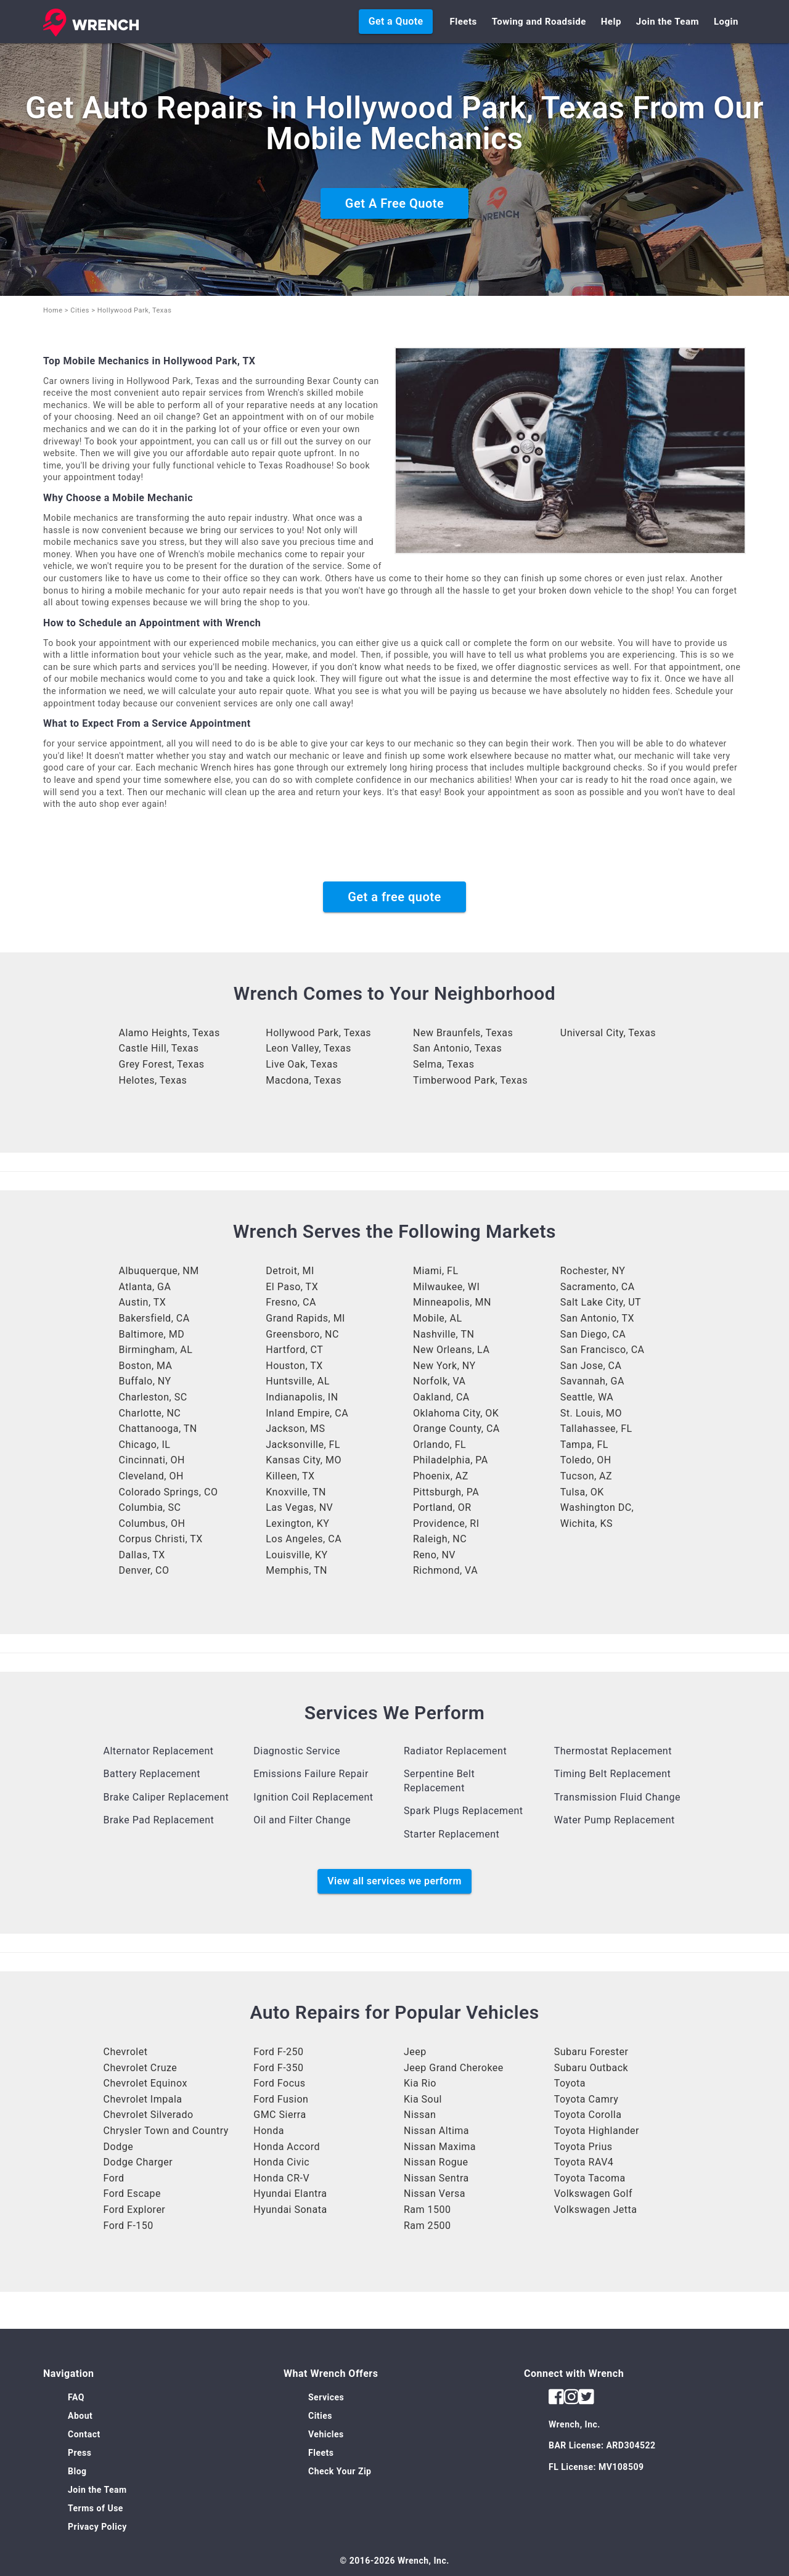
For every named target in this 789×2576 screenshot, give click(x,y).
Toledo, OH (585, 1460)
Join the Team (667, 21)
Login (726, 21)
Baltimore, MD (152, 1334)
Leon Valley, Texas (308, 1048)
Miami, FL (436, 1271)
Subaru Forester (591, 2052)
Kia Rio (420, 2083)
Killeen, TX (290, 1476)
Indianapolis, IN (302, 1397)
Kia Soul (423, 2099)
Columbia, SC (150, 1507)
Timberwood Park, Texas (470, 1080)
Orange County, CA (456, 1428)
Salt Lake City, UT (600, 1302)
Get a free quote (394, 896)
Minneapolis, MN (452, 1302)
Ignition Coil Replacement (313, 1797)
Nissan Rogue (436, 2162)
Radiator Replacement (455, 1751)
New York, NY (444, 1366)
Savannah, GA (592, 1381)
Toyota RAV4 (584, 2162)
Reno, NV (434, 1555)
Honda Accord (286, 2147)
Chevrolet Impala (143, 2099)
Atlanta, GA (145, 1287)
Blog (77, 2471)
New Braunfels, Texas (463, 1033)
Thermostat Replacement (613, 1751)
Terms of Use (95, 2508)
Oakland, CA (441, 1397)
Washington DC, (597, 1507)
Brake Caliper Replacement (166, 1797)
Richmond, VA (445, 1570)
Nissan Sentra (436, 2178)
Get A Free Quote (394, 203)
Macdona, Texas (303, 1080)
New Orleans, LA (451, 1349)
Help (611, 21)
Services (326, 2397)
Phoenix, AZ (440, 1476)
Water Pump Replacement (614, 1820)
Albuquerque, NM (159, 1271)
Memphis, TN (296, 1570)
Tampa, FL (584, 1444)
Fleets (462, 21)
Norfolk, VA (439, 1381)
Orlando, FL (439, 1444)
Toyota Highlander (596, 2130)
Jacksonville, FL (303, 1444)
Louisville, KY (296, 1555)
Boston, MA (146, 1366)
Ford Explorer (135, 2209)
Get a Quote (396, 21)
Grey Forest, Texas (162, 1064)
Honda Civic (281, 2162)
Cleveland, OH (151, 1476)
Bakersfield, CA (154, 1318)
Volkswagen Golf (593, 2193)
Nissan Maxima (440, 2147)
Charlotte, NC (150, 1413)
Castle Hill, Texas (159, 1048)
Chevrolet (126, 2052)
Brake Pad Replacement (159, 1820)
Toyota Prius (583, 2147)
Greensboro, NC (302, 1334)
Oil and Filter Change (302, 1820)
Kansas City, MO (303, 1460)
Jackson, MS (295, 1428)
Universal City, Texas (608, 1033)
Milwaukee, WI (446, 1287)
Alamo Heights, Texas (169, 1033)
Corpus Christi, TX (161, 1539)
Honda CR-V (281, 2178)
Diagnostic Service (296, 1751)
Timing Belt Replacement (612, 1774)
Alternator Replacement (159, 1751)
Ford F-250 (278, 2052)
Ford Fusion (280, 2099)
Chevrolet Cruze (141, 2068)
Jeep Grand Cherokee (454, 2068)
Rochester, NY (593, 1271)
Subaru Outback (591, 2068)
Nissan (420, 2114)
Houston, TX (294, 1366)
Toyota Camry (586, 2099)
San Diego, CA (593, 1334)
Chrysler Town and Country (166, 2130)
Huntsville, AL (298, 1381)
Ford (114, 2178)
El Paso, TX (292, 1287)
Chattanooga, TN (158, 1428)
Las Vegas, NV (299, 1507)
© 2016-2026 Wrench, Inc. (394, 2561)
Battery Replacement (152, 1774)
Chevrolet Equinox (145, 2083)
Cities (79, 310)
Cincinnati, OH (152, 1460)
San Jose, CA (591, 1366)
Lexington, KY (297, 1523)
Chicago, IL (145, 1444)
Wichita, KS (586, 1523)
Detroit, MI (290, 1271)
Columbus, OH (152, 1523)
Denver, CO (144, 1570)
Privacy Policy (97, 2527)
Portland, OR (442, 1507)
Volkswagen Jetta (595, 2209)
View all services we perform (394, 1881)
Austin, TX (142, 1302)
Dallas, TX (142, 1555)
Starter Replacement (451, 1834)
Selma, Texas (444, 1064)
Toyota (570, 2083)
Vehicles (326, 2434)
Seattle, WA (586, 1397)
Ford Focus (279, 2083)
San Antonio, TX (597, 1318)
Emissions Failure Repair (311, 1774)
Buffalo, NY (145, 1381)
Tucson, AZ (586, 1476)
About (80, 2416)
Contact (84, 2434)
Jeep (415, 2052)
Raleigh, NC (440, 1539)
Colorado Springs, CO (168, 1492)
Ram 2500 (427, 2225)
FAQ (76, 2397)
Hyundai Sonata (290, 2209)
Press (79, 2453)
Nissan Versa (434, 2193)
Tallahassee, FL (596, 1428)
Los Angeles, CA (303, 1539)
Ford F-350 (278, 2068)
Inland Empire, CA (307, 1413)
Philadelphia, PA (450, 1460)
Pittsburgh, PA (446, 1492)
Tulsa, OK (582, 1492)
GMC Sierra (279, 2114)
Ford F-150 (128, 2225)
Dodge (119, 2147)
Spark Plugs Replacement (463, 1811)
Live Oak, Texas (302, 1064)
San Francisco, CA (602, 1349)
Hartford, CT (294, 1349)
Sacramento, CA (597, 1287)
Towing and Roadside (539, 21)
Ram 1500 (427, 2209)
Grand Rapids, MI (305, 1318)
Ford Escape (132, 2193)
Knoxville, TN (296, 1492)
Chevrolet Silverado (149, 2114)
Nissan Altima (436, 2130)
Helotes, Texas (153, 1080)
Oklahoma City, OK (456, 1413)
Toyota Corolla (588, 2114)
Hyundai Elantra (290, 2193)
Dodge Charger (138, 2162)
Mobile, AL (437, 1318)
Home (53, 310)
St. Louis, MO (591, 1413)
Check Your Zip (339, 2471)
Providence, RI (446, 1523)
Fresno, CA (291, 1302)
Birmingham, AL (156, 1349)
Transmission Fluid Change (617, 1797)
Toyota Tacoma (590, 2178)
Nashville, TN (443, 1334)
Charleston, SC (153, 1397)
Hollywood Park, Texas (318, 1033)
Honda (268, 2130)
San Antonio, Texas (457, 1048)
